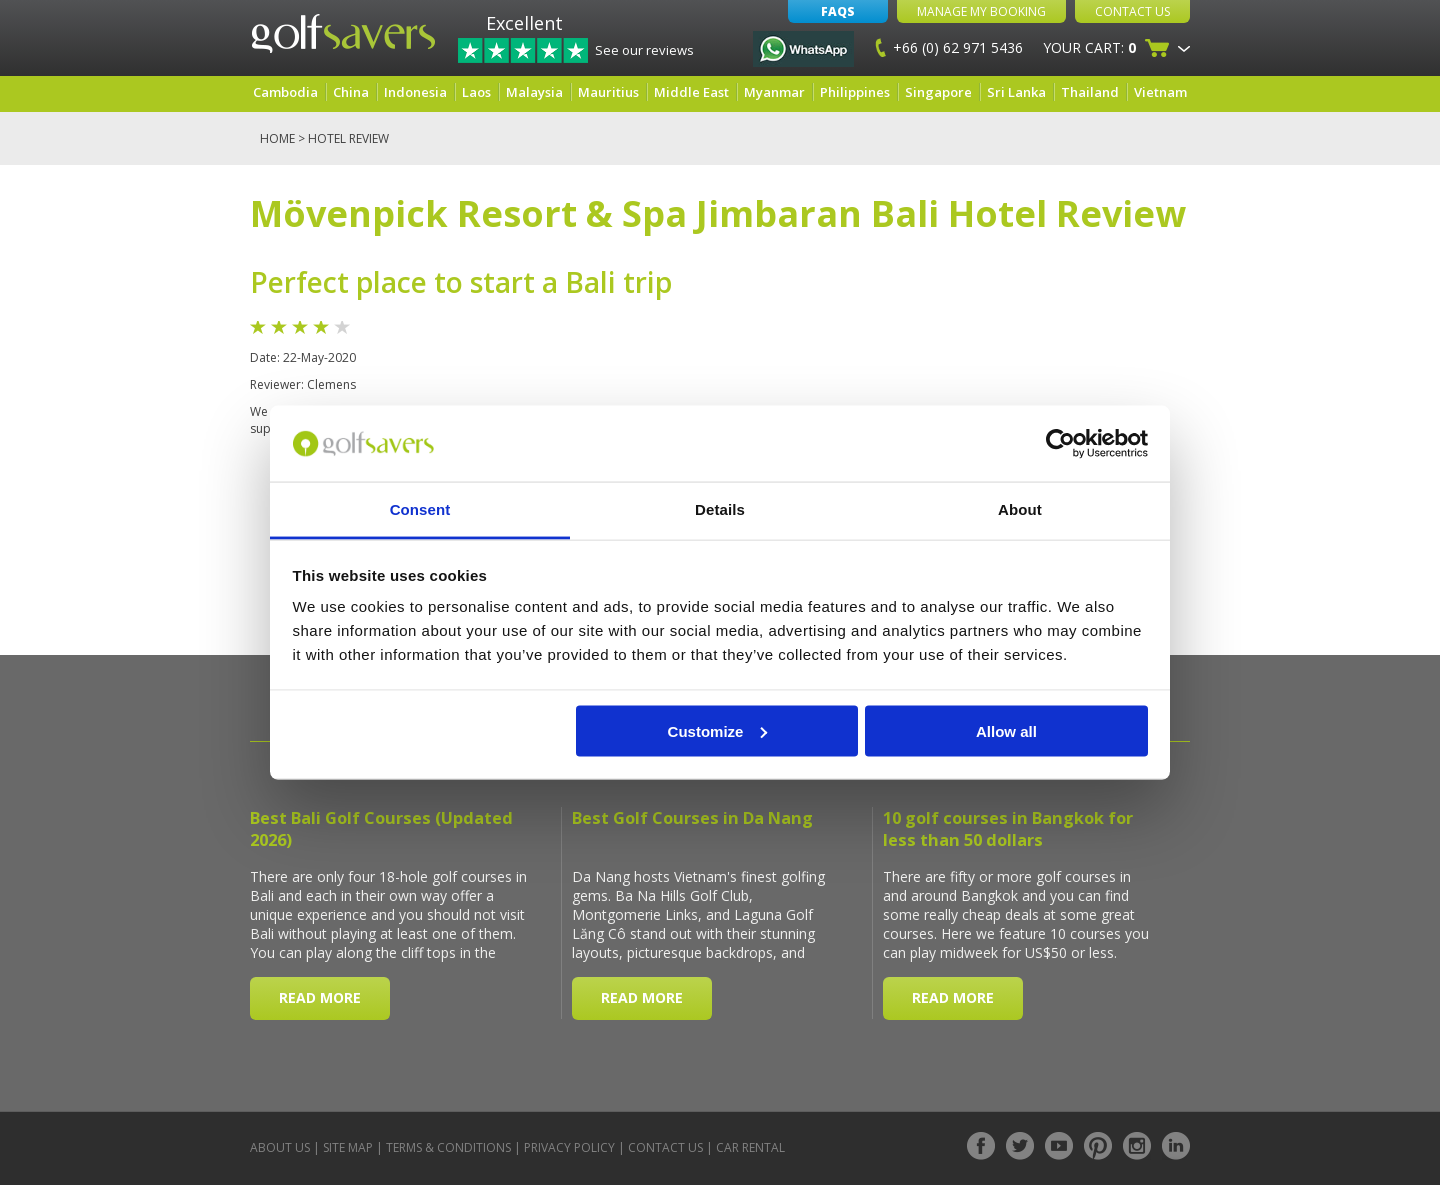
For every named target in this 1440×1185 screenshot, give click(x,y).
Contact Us (1132, 11)
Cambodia (285, 92)
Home (277, 138)
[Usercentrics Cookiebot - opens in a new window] (1060, 443)
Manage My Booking (981, 11)
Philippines (855, 92)
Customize (718, 730)
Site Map (348, 1147)
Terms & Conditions (448, 1147)
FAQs (838, 11)
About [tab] (1020, 509)
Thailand (1090, 92)
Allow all (1006, 730)
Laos (476, 92)
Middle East (691, 92)
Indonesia (415, 92)
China (351, 92)
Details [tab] (720, 509)
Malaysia (534, 92)
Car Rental (750, 1147)
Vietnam (1160, 92)
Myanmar (774, 92)
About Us (280, 1147)
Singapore (938, 92)
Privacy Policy (569, 1147)
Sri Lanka (1016, 92)
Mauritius (608, 92)
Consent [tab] (420, 509)
